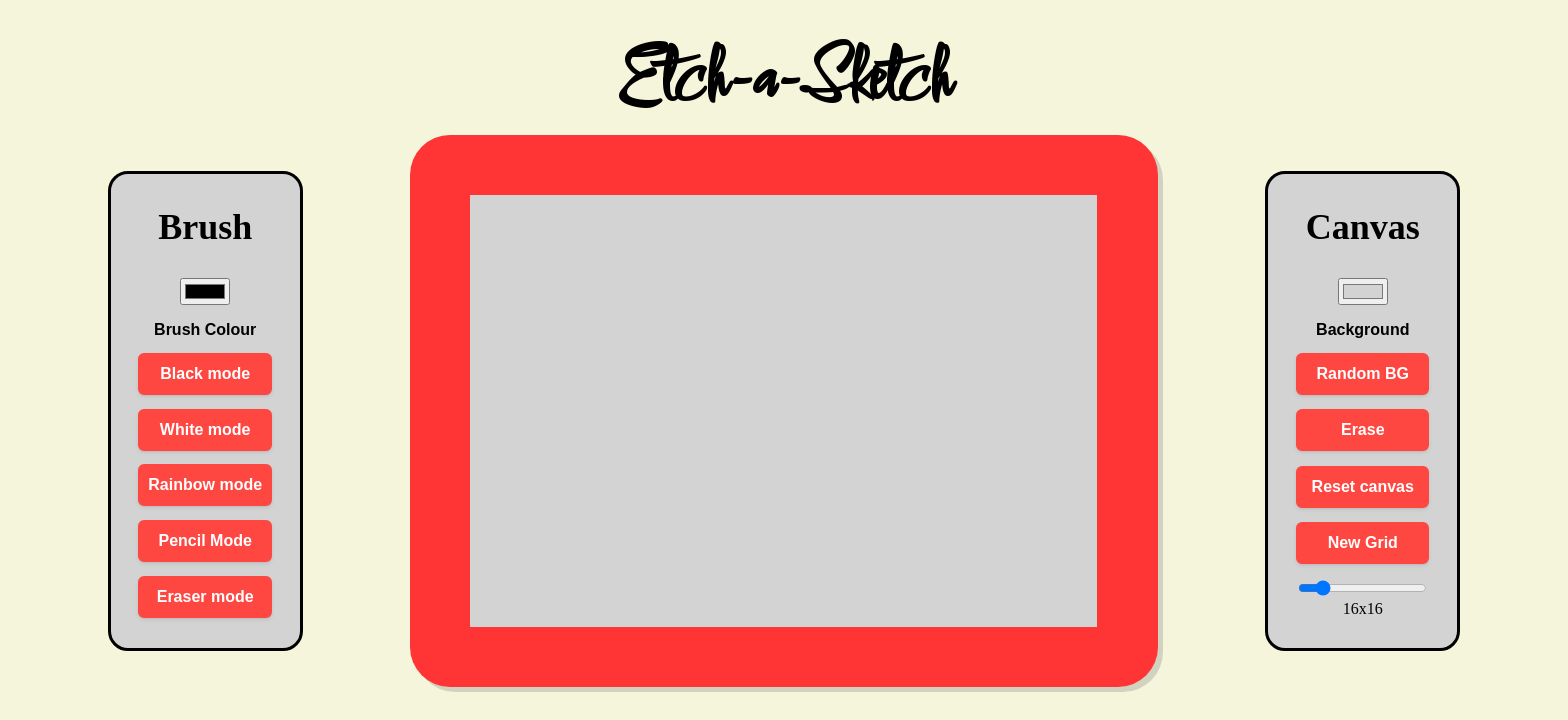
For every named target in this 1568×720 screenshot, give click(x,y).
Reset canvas (1363, 486)
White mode (205, 429)
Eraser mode (205, 596)
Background (1362, 329)
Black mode (205, 373)
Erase (1363, 429)
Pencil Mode (205, 540)
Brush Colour (205, 329)
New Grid (1363, 542)
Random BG (1363, 373)
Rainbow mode (205, 484)
